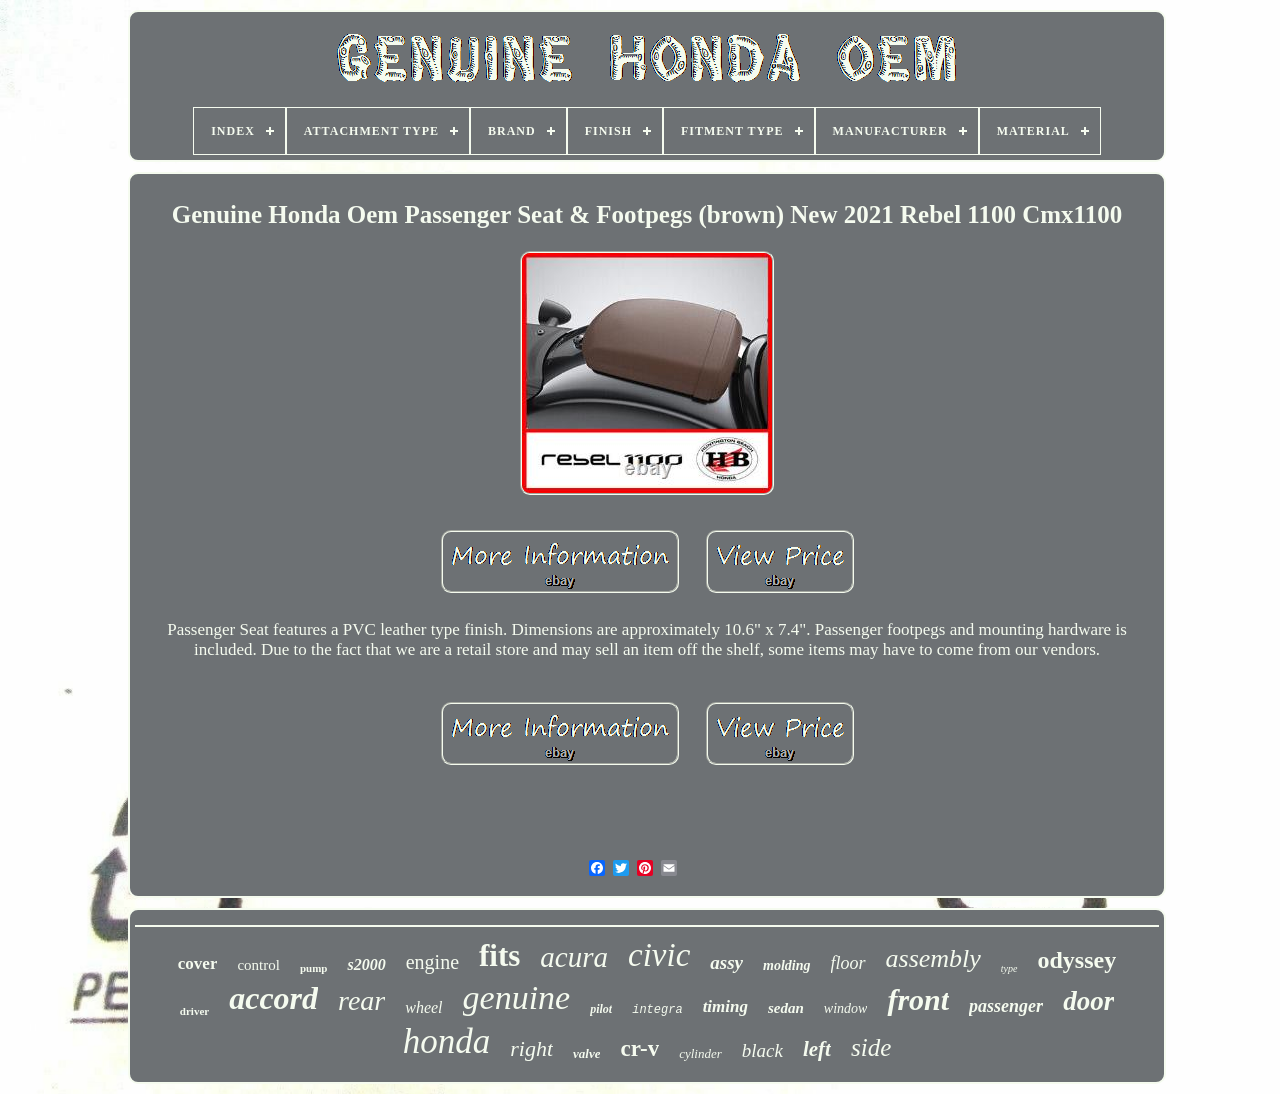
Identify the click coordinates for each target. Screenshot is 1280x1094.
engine (432, 962)
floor (848, 963)
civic (659, 955)
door (1088, 1001)
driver (194, 1011)
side (871, 1047)
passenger (1006, 1006)
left (817, 1049)
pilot (601, 1009)
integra (657, 1010)
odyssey (1077, 960)
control (258, 965)
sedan (786, 1008)
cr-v (639, 1048)
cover (198, 963)
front (918, 999)
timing (725, 1006)
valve (586, 1053)
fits (499, 955)
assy (726, 962)
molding (786, 965)
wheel (423, 1007)
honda (447, 1041)
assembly (933, 958)
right (531, 1048)
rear (361, 1000)
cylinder (700, 1053)
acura (574, 957)
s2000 (366, 964)
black (762, 1050)
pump (314, 968)
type (1009, 968)
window (846, 1008)
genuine (517, 997)
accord (273, 998)
